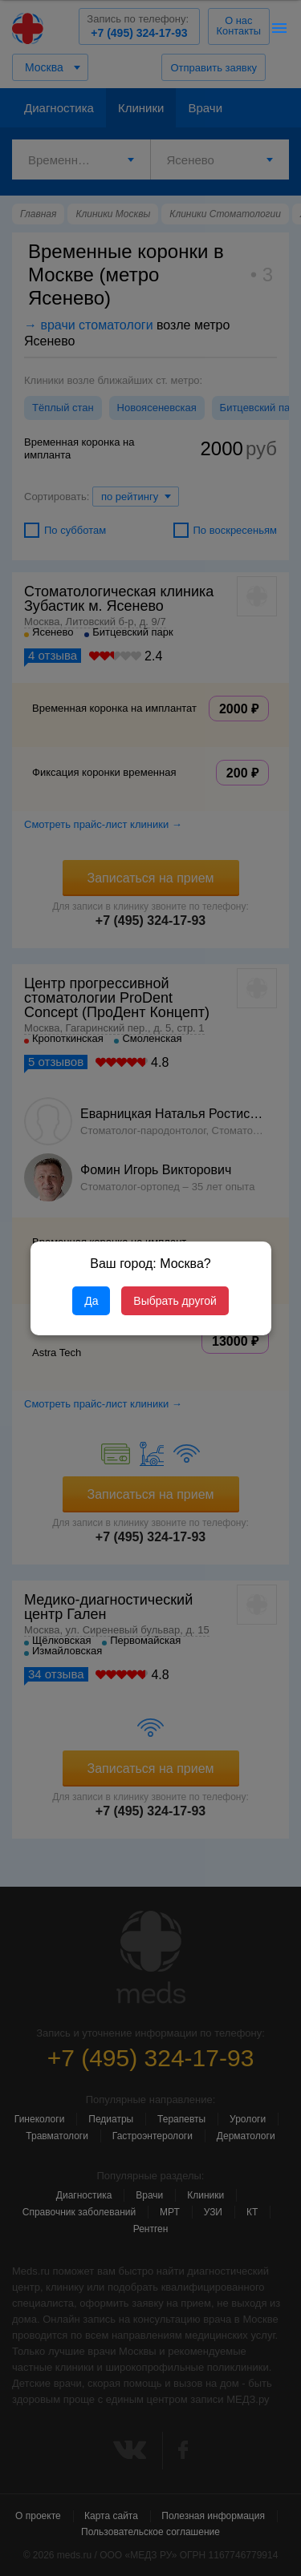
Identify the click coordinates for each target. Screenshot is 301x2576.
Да (91, 1300)
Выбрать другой (174, 1300)
